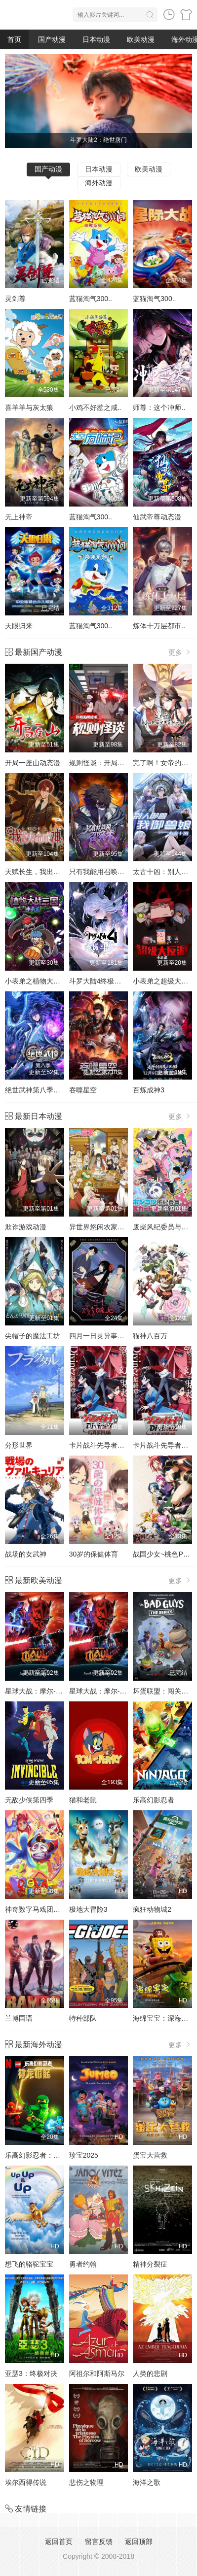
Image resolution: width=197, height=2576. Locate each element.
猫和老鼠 (83, 1800)
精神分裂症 (150, 2264)
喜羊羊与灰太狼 (29, 407)
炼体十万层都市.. (159, 626)
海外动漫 (99, 183)
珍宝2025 (83, 2155)
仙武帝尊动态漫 (157, 517)
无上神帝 (19, 517)
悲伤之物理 (86, 2482)
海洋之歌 (146, 2482)
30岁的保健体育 (93, 1554)
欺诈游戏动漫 (25, 1227)
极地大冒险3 (88, 1909)
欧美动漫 (141, 39)
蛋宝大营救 (150, 2155)
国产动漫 (52, 39)
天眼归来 (19, 626)
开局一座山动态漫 (32, 763)
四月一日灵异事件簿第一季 (110, 1336)
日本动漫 (96, 39)
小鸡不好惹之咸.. (95, 407)
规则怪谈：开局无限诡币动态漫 (117, 763)
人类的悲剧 (150, 2373)
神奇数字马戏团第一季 (39, 1909)
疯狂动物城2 (152, 1909)
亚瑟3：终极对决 (31, 2373)
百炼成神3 (148, 1090)
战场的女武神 (25, 1554)
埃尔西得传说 (25, 2482)
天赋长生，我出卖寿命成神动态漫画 (60, 872)
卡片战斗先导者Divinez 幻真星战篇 (123, 1445)
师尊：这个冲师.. (159, 407)
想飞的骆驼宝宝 (29, 2264)
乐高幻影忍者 (153, 1800)
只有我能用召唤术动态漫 (107, 872)
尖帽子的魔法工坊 (32, 1336)
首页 (14, 39)
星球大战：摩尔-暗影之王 (44, 1691)
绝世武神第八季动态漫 (39, 1090)
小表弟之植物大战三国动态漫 (50, 981)
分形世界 (19, 1445)
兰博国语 (19, 2018)
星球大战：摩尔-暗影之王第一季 (118, 1691)
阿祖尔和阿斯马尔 (96, 2373)
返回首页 (59, 2541)
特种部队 (83, 2018)
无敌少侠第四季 (29, 1800)
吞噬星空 (83, 1090)
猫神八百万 (150, 1336)
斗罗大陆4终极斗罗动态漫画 (112, 981)
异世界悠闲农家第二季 (103, 1227)
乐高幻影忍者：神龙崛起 (43, 2155)
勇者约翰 (83, 2264)
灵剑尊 (15, 299)
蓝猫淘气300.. (90, 299)
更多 (180, 652)
